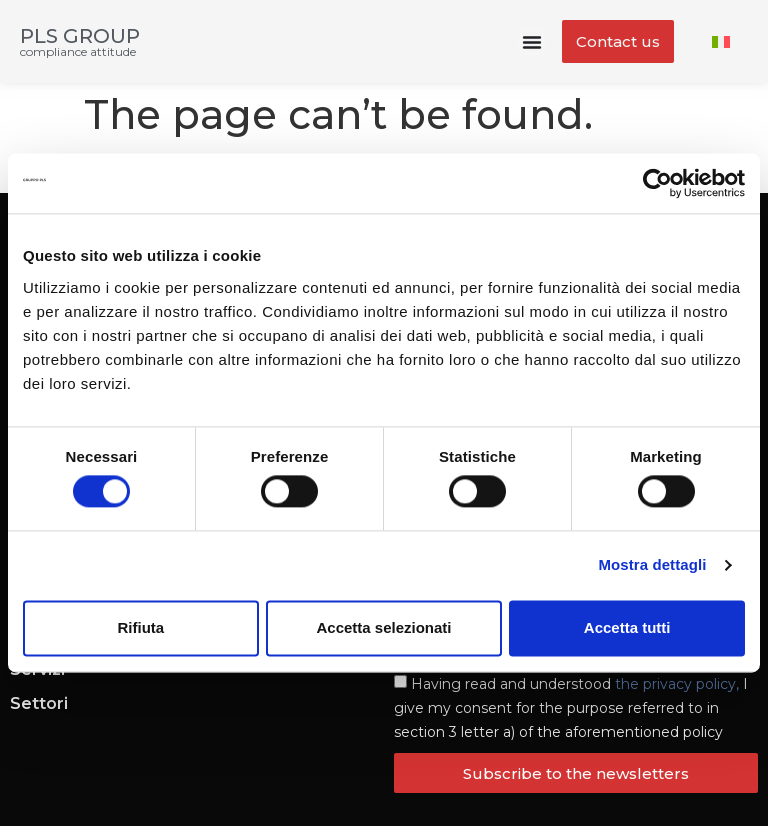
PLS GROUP (80, 36)
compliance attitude (78, 51)
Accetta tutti (627, 627)
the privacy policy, (677, 684)
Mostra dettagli (652, 565)
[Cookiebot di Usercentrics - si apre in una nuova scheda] (657, 183)
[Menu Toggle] (532, 42)
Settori (39, 703)
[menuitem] (721, 41)
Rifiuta (140, 627)
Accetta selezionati (383, 627)
